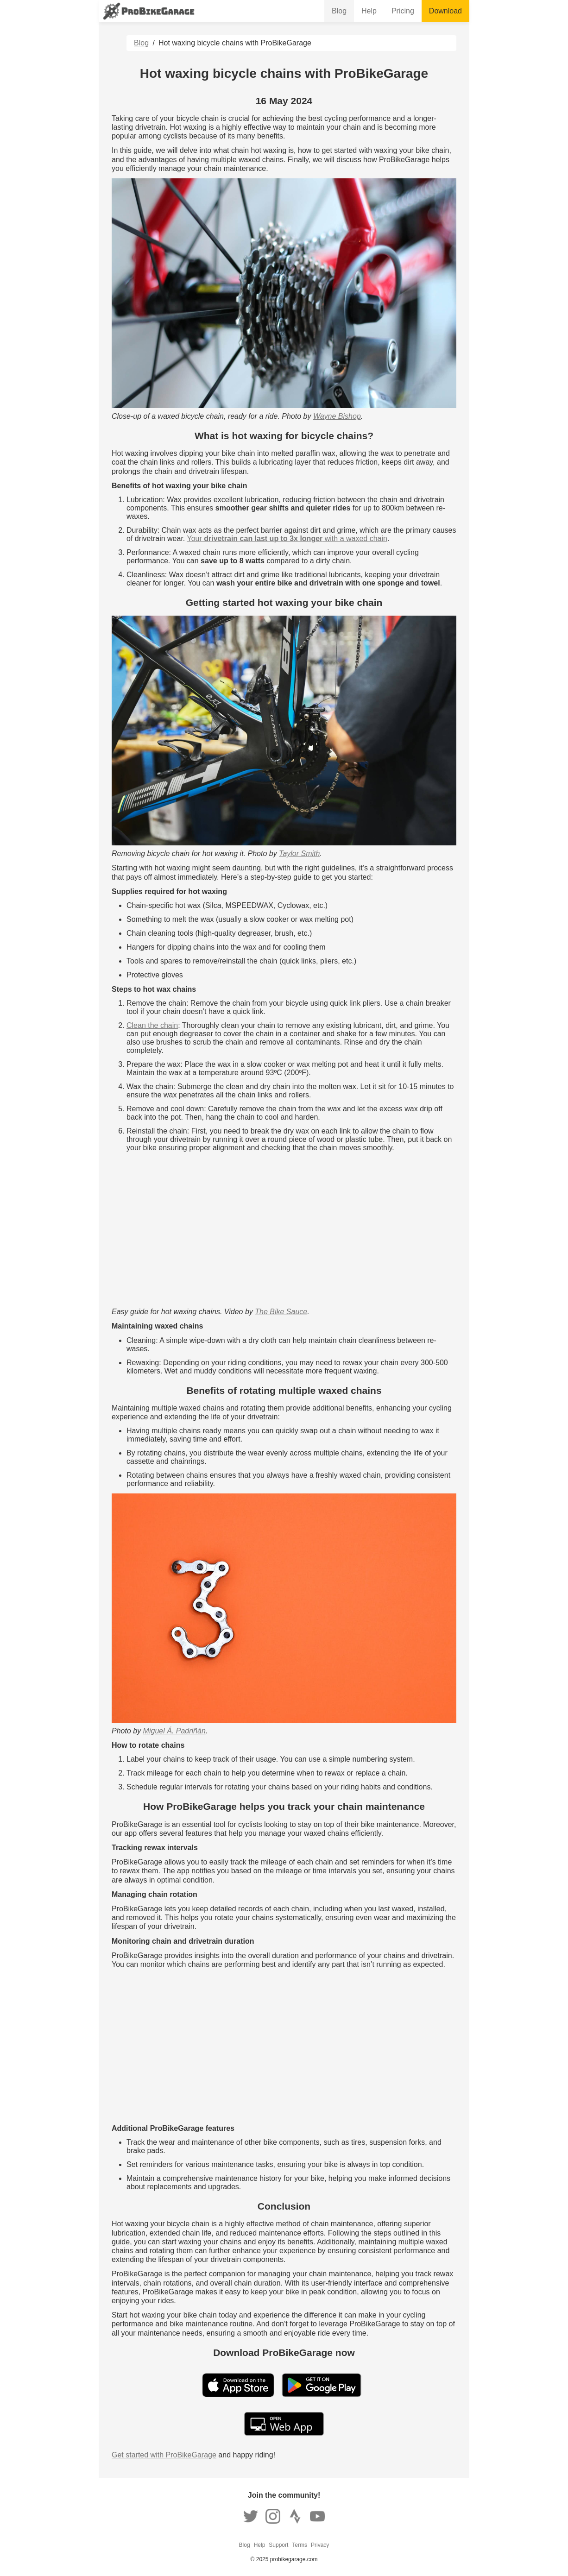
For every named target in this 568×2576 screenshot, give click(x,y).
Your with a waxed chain (287, 538)
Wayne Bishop (337, 416)
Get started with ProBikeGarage (164, 2455)
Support (278, 2545)
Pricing (402, 11)
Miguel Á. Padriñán (174, 1731)
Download (445, 11)
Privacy (320, 2545)
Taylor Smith (299, 853)
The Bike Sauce (281, 1312)
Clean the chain (152, 1025)
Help (369, 11)
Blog (339, 11)
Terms (299, 2545)
